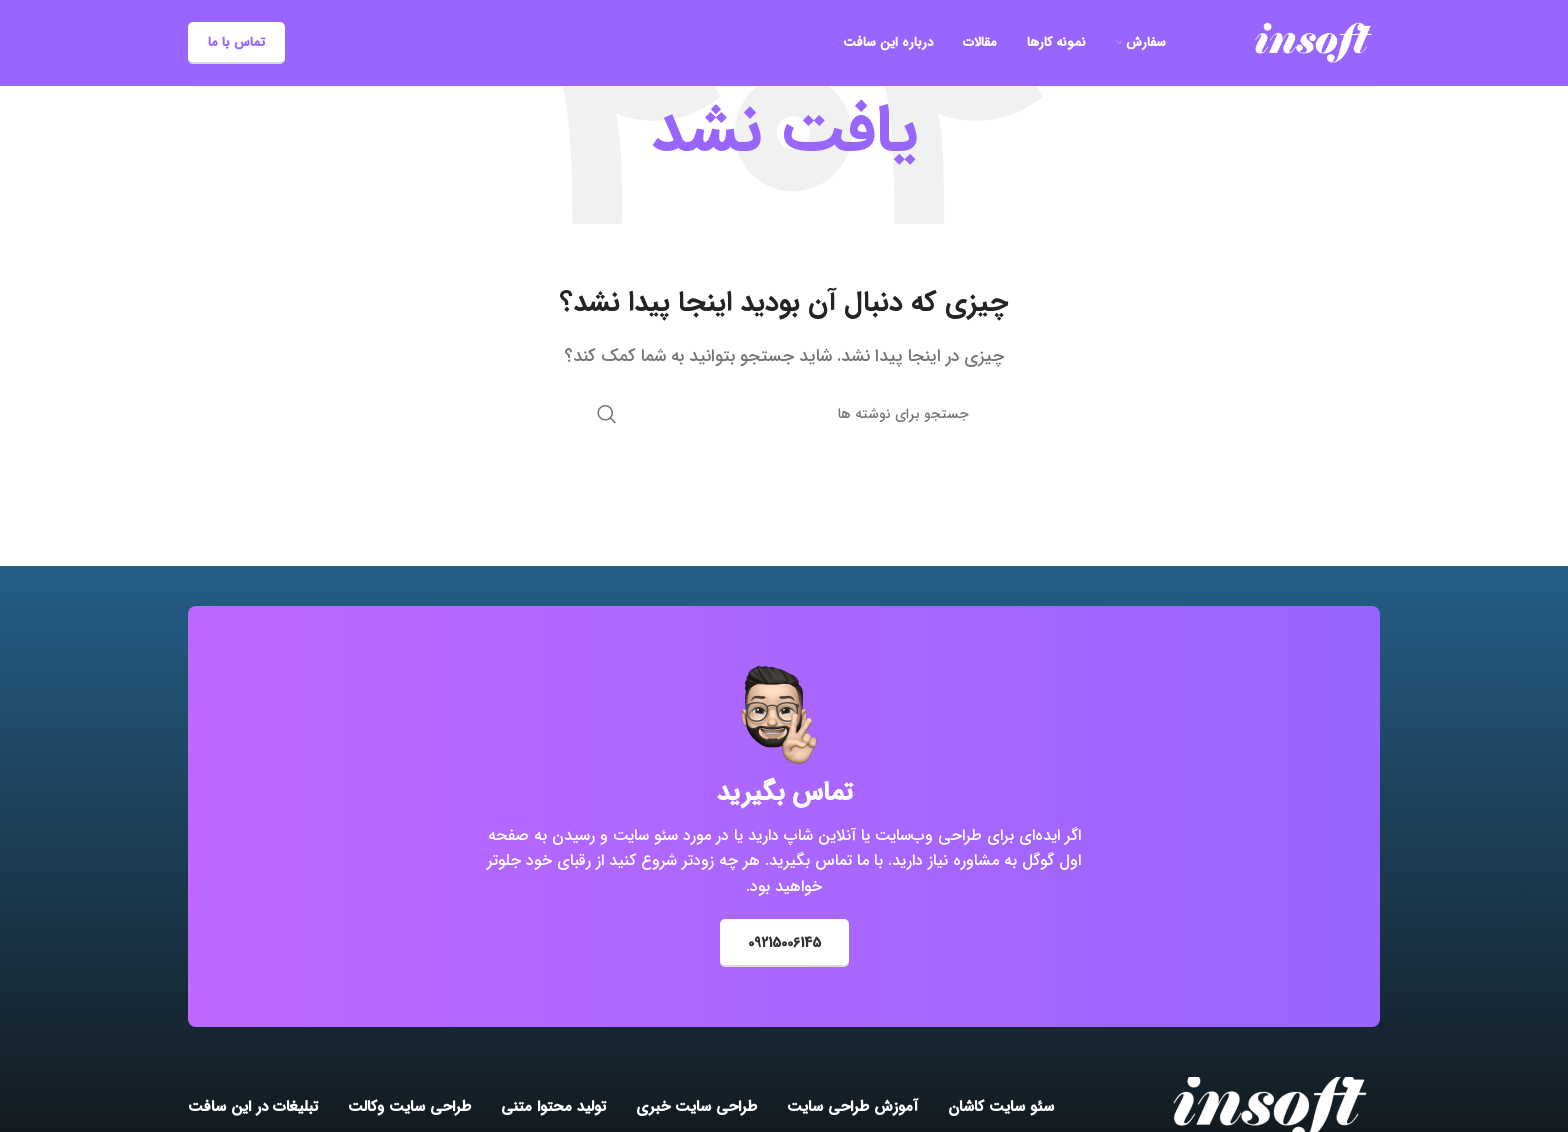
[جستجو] (784, 414)
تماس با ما (236, 42)
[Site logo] (1313, 41)
